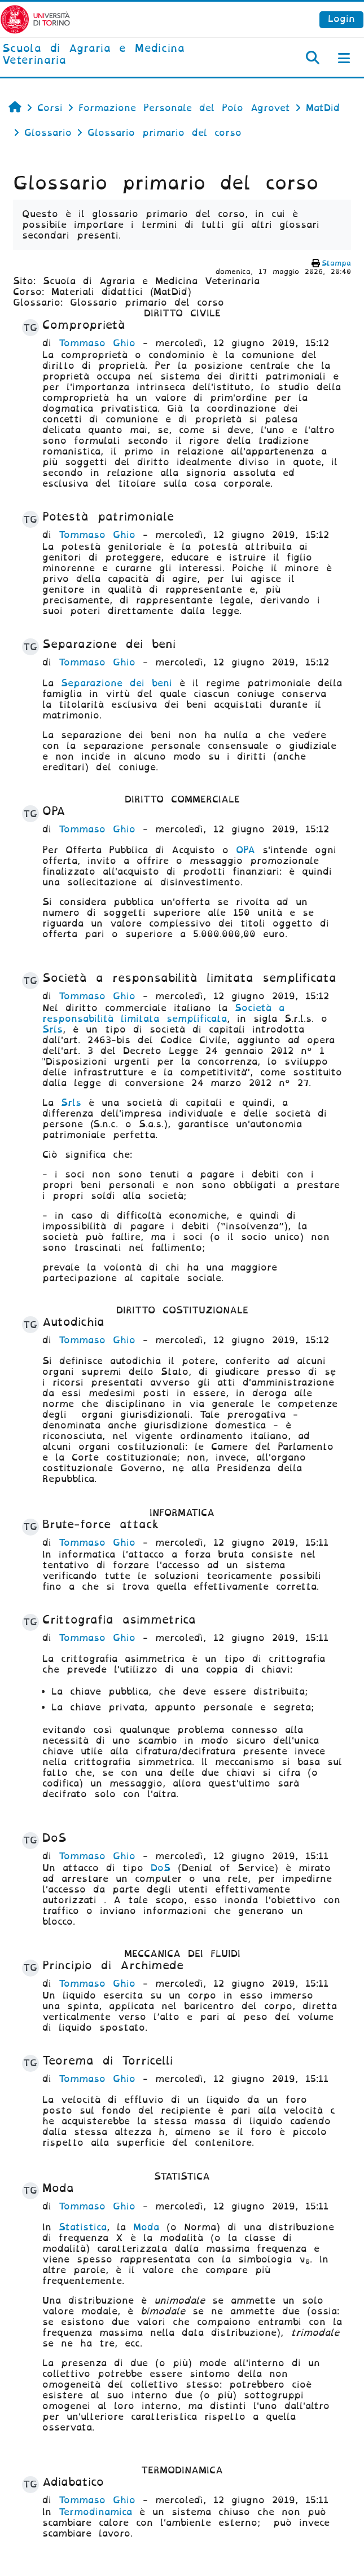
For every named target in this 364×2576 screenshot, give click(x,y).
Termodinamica (95, 2512)
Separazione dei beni (116, 683)
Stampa (336, 263)
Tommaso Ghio (97, 343)
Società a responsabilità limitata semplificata (163, 1013)
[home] (121, 55)
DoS (160, 1868)
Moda (146, 2227)
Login (341, 19)
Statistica (83, 2227)
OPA (245, 850)
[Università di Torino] (35, 19)
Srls (52, 1029)
